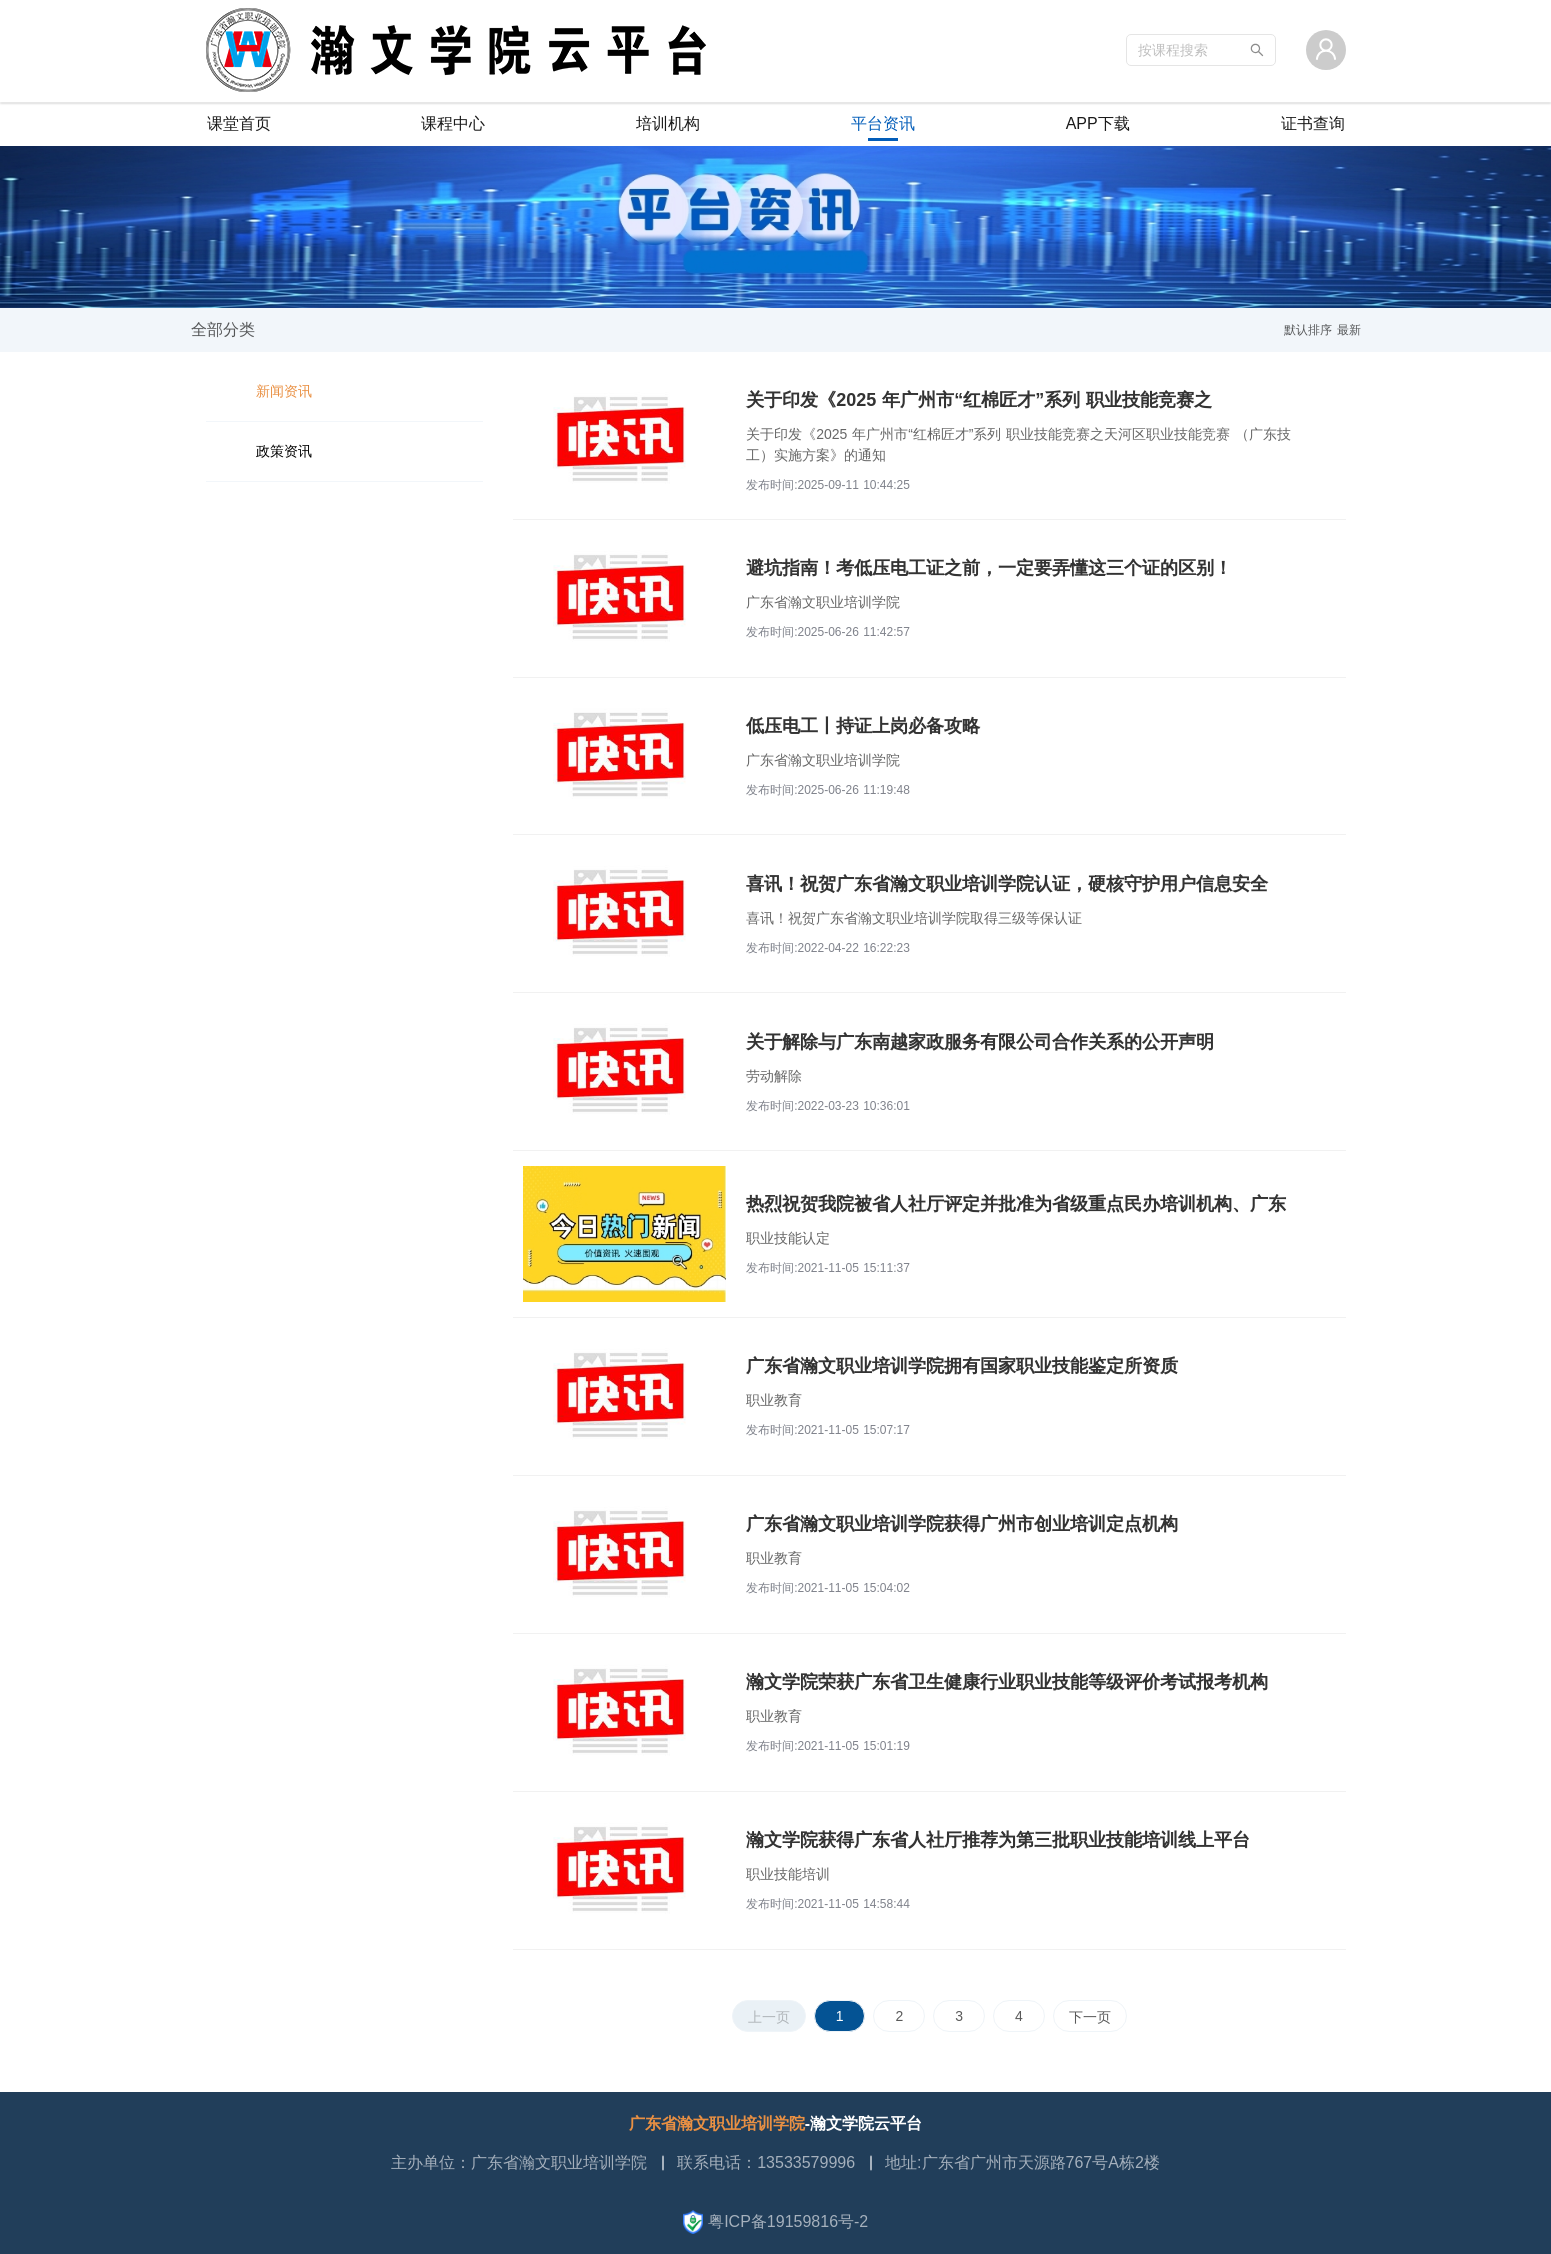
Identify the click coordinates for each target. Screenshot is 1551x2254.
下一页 (1090, 2017)
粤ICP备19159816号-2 (776, 2221)
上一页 (769, 2017)
